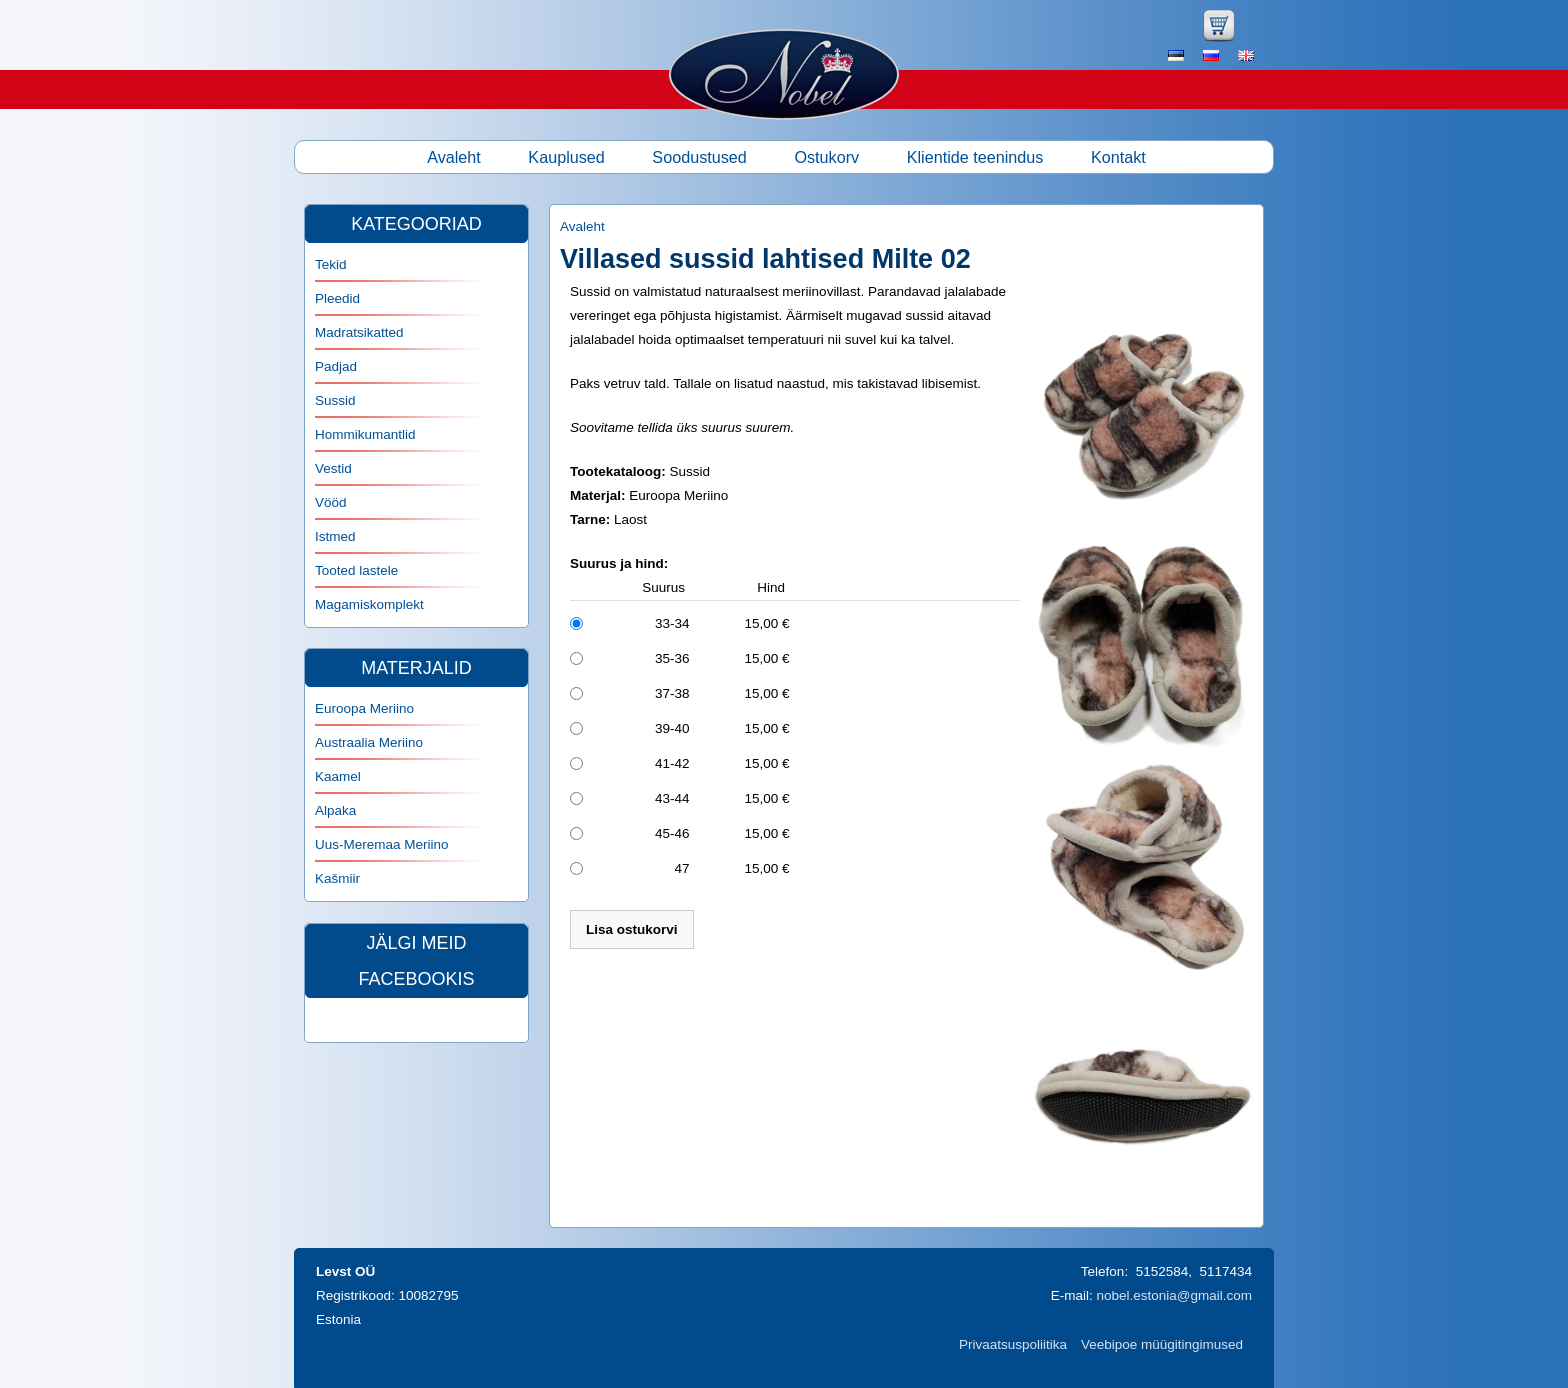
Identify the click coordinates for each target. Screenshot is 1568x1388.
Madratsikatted (359, 332)
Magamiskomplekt (369, 604)
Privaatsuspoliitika (1013, 1344)
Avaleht (454, 157)
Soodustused (699, 157)
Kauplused (566, 157)
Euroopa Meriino (364, 708)
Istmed (335, 536)
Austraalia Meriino (369, 742)
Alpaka (335, 810)
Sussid (335, 400)
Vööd (331, 502)
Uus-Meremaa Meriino (382, 844)
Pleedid (337, 298)
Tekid (331, 264)
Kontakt (1118, 157)
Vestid (333, 468)
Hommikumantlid (365, 434)
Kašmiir (337, 878)
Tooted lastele (356, 570)
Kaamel (338, 776)
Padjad (336, 366)
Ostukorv (826, 157)
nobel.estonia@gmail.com (1174, 1295)
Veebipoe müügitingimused (1162, 1344)
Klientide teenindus (975, 157)
